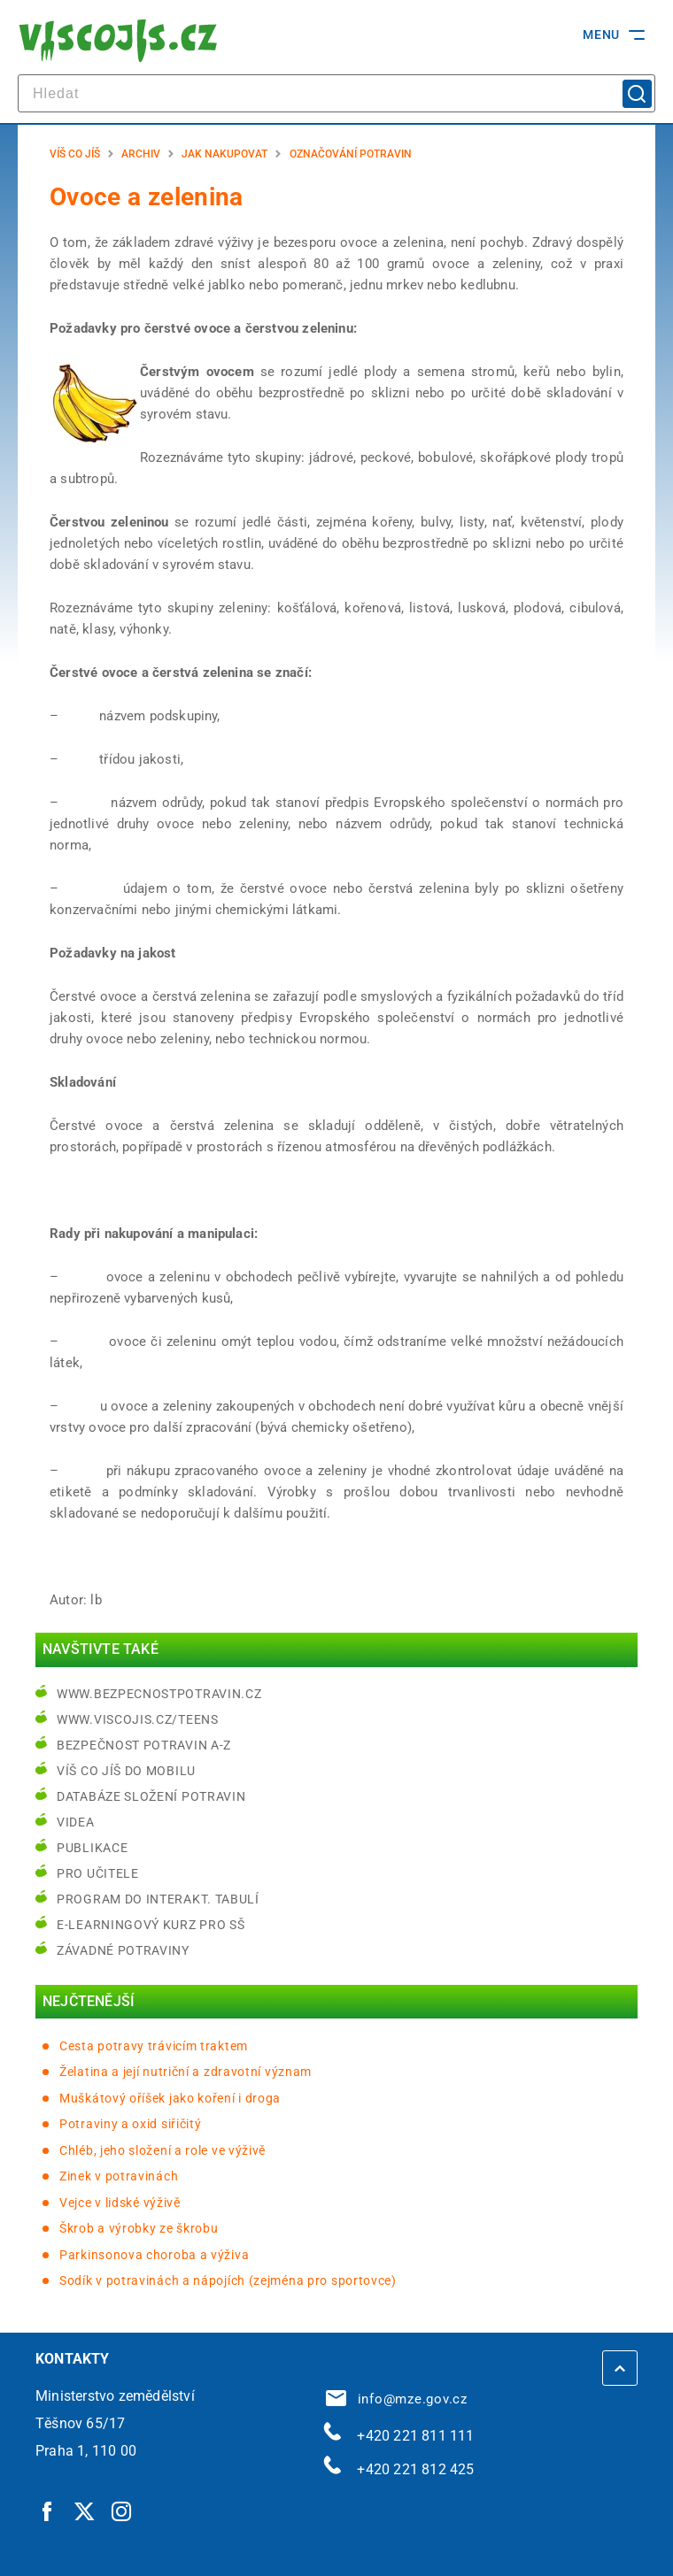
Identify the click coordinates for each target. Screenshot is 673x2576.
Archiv (140, 154)
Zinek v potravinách (118, 2176)
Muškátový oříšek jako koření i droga (170, 2098)
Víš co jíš (75, 154)
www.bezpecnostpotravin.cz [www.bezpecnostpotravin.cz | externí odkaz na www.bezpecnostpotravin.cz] (159, 1694)
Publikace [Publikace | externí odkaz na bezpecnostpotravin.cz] (92, 1848)
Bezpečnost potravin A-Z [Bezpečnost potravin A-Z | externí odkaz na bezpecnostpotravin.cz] (144, 1745)
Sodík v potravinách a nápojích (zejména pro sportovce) (228, 2280)
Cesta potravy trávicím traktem (153, 2046)
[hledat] (336, 93)
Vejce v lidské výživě (120, 2202)
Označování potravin (351, 154)
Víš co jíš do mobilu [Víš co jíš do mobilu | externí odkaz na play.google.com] (126, 1771)
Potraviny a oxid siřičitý (130, 2124)
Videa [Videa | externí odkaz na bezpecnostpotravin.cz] (76, 1822)
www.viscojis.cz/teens (138, 1719)
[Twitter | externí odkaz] (85, 2510)
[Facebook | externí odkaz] (47, 2510)
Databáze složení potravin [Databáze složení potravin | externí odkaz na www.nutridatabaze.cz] (151, 1796)
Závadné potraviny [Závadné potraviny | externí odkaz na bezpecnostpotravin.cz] (123, 1950)
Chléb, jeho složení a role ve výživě (162, 2150)
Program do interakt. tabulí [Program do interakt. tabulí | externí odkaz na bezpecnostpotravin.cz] (158, 1899)
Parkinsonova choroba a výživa (154, 2255)
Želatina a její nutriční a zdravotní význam (185, 2072)
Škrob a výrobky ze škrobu (139, 2228)
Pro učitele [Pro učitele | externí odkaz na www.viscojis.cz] (98, 1873)
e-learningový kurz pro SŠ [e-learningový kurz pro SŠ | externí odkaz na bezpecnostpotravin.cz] (151, 1925)
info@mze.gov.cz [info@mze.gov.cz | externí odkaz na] (397, 2399)
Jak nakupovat (224, 154)
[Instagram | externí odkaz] (122, 2510)
